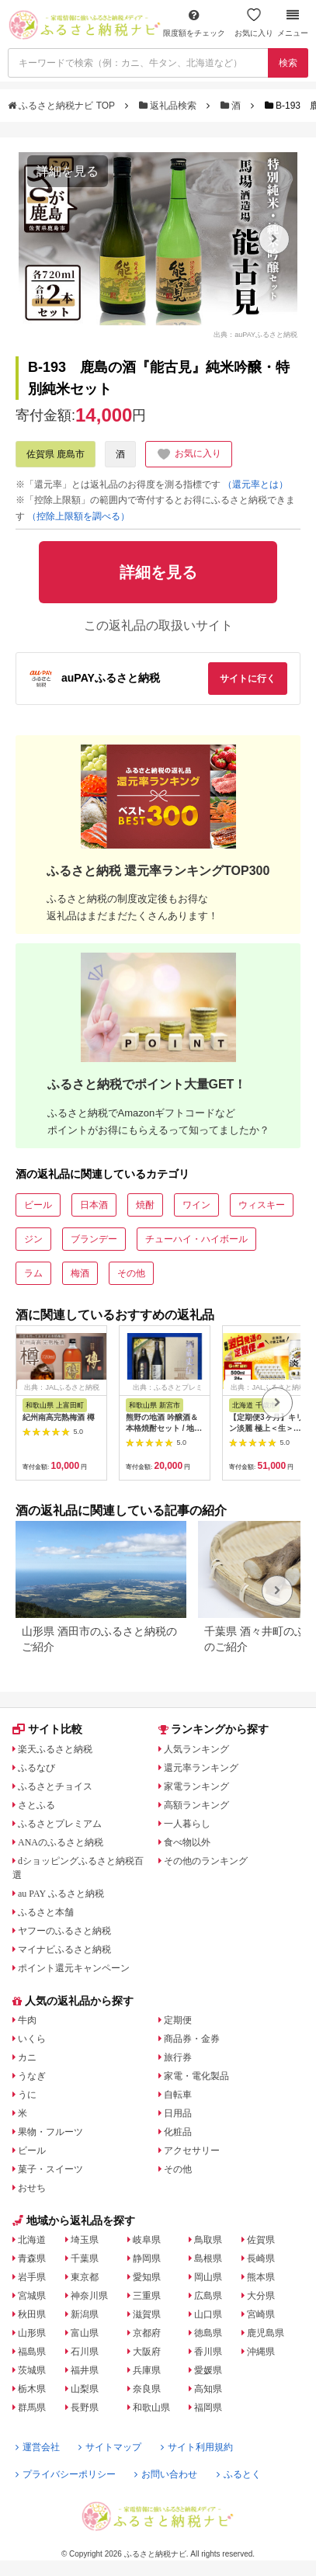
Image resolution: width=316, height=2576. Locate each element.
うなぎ (32, 2076)
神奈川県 (89, 2295)
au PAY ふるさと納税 (61, 1893)
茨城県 (32, 2370)
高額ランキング (196, 1805)
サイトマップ (109, 2447)
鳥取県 (208, 2239)
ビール (38, 1204)
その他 (131, 1273)
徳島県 (208, 2333)
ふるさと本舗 (46, 1912)
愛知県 (147, 2277)
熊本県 (261, 2277)
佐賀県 (261, 2239)
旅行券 (178, 2057)
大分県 (261, 2295)
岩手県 (32, 2277)
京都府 (147, 2333)
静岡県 (147, 2258)
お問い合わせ (165, 2474)
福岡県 (208, 2407)
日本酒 (94, 1204)
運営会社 (38, 2447)
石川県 (85, 2351)
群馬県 (32, 2407)
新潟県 (85, 2314)
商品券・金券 (192, 2038)
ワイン (196, 1204)
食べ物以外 (187, 1842)
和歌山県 (151, 2407)
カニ (27, 2057)
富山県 (85, 2333)
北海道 (32, 2239)
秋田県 (32, 2314)
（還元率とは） (255, 484)
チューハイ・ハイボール (196, 1239)
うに (27, 2094)
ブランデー (94, 1239)
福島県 (32, 2351)
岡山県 (208, 2277)
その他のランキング (206, 1861)
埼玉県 (85, 2239)
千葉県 (85, 2258)
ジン (33, 1239)
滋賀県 (147, 2314)
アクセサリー (192, 2150)
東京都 (85, 2277)
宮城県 (32, 2295)
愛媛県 (208, 2370)
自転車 (178, 2094)
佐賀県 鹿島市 (55, 454)
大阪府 (147, 2351)
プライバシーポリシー (66, 2474)
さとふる (36, 1805)
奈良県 (147, 2389)
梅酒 (80, 1273)
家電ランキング (196, 1786)
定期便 (178, 2020)
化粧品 (178, 2132)
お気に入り (253, 23)
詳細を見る (67, 171)
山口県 (208, 2314)
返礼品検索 (169, 105)
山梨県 (85, 2389)
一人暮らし (187, 1823)
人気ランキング (196, 1749)
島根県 (208, 2258)
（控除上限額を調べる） (78, 516)
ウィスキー (261, 1204)
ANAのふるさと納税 (60, 1842)
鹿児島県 (265, 2333)
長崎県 (261, 2258)
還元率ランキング (201, 1767)
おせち (32, 2187)
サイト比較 (47, 1729)
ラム (33, 1273)
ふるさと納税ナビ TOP (62, 105)
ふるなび (36, 1767)
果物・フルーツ (50, 2132)
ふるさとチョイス (55, 1786)
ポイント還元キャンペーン (74, 1968)
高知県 (208, 2389)
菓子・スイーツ (50, 2169)
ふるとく (239, 2474)
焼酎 (145, 1204)
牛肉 (27, 2020)
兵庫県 (147, 2370)
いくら (32, 2038)
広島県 (208, 2295)
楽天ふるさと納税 (55, 1749)
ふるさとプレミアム (60, 1823)
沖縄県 (261, 2351)
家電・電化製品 (196, 2076)
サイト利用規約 (197, 2447)
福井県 (85, 2370)
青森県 (32, 2258)
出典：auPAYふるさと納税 (255, 334)
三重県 (147, 2295)
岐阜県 (147, 2239)
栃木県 (32, 2389)
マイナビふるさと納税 (64, 1949)
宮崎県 (261, 2314)
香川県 (208, 2351)
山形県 (32, 2333)
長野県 (85, 2407)
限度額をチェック (194, 23)
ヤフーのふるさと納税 (64, 1930)
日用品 (178, 2113)
